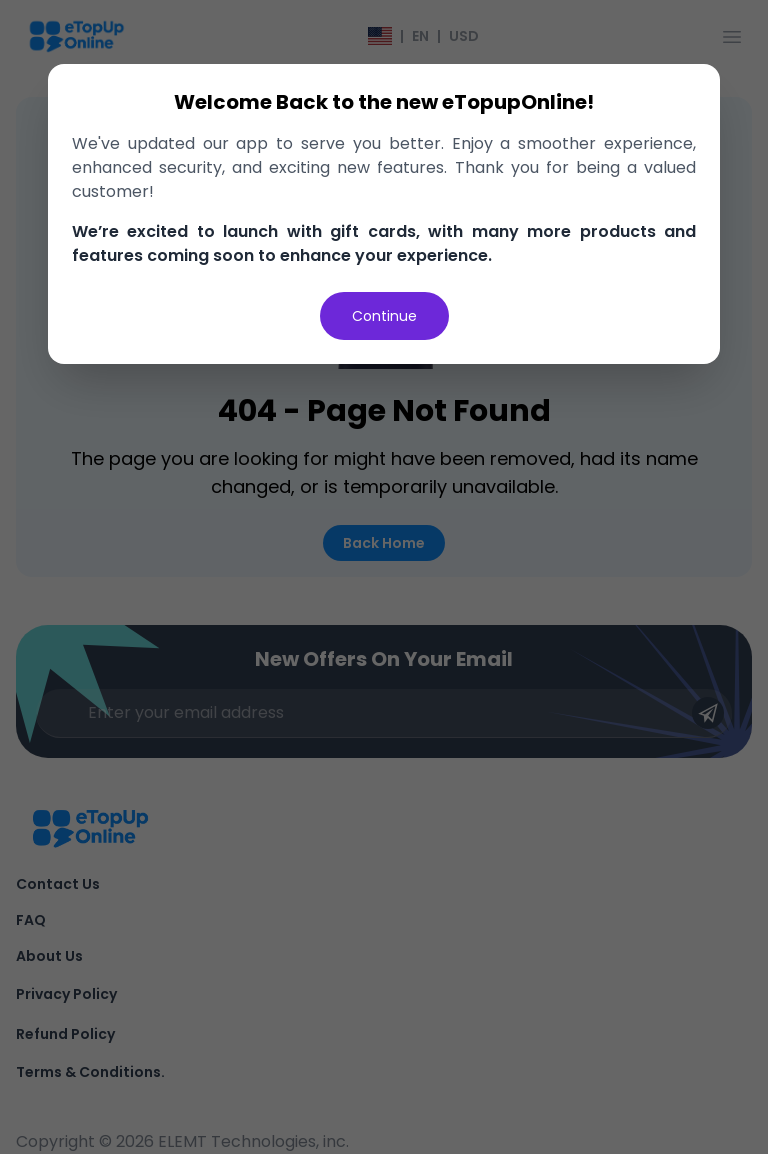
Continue (384, 316)
